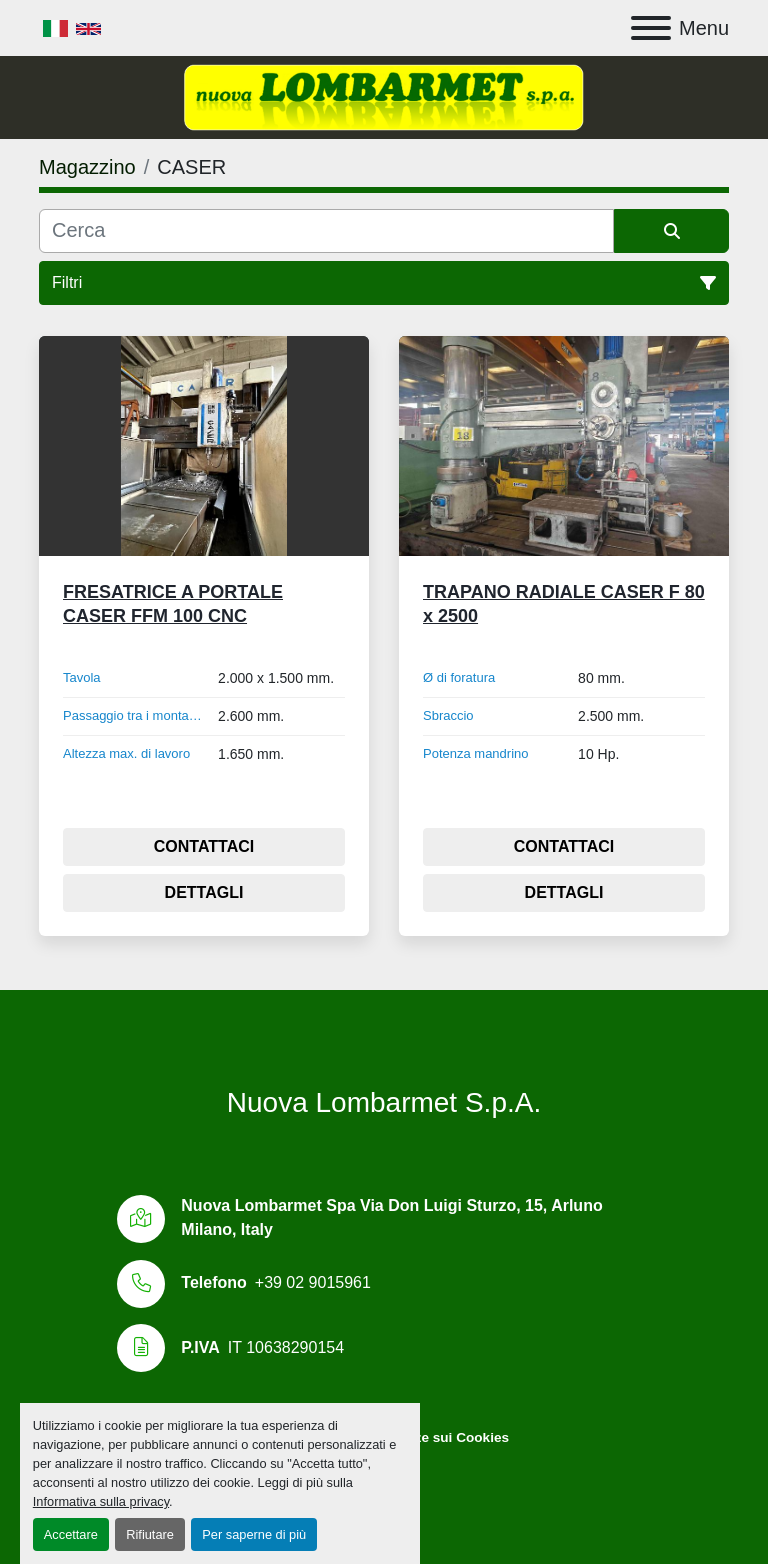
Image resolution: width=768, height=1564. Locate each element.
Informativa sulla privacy (101, 1501)
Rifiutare (150, 1534)
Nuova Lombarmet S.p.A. (384, 1102)
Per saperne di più (254, 1534)
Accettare (71, 1534)
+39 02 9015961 (313, 1282)
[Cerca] (326, 231)
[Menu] (651, 28)
